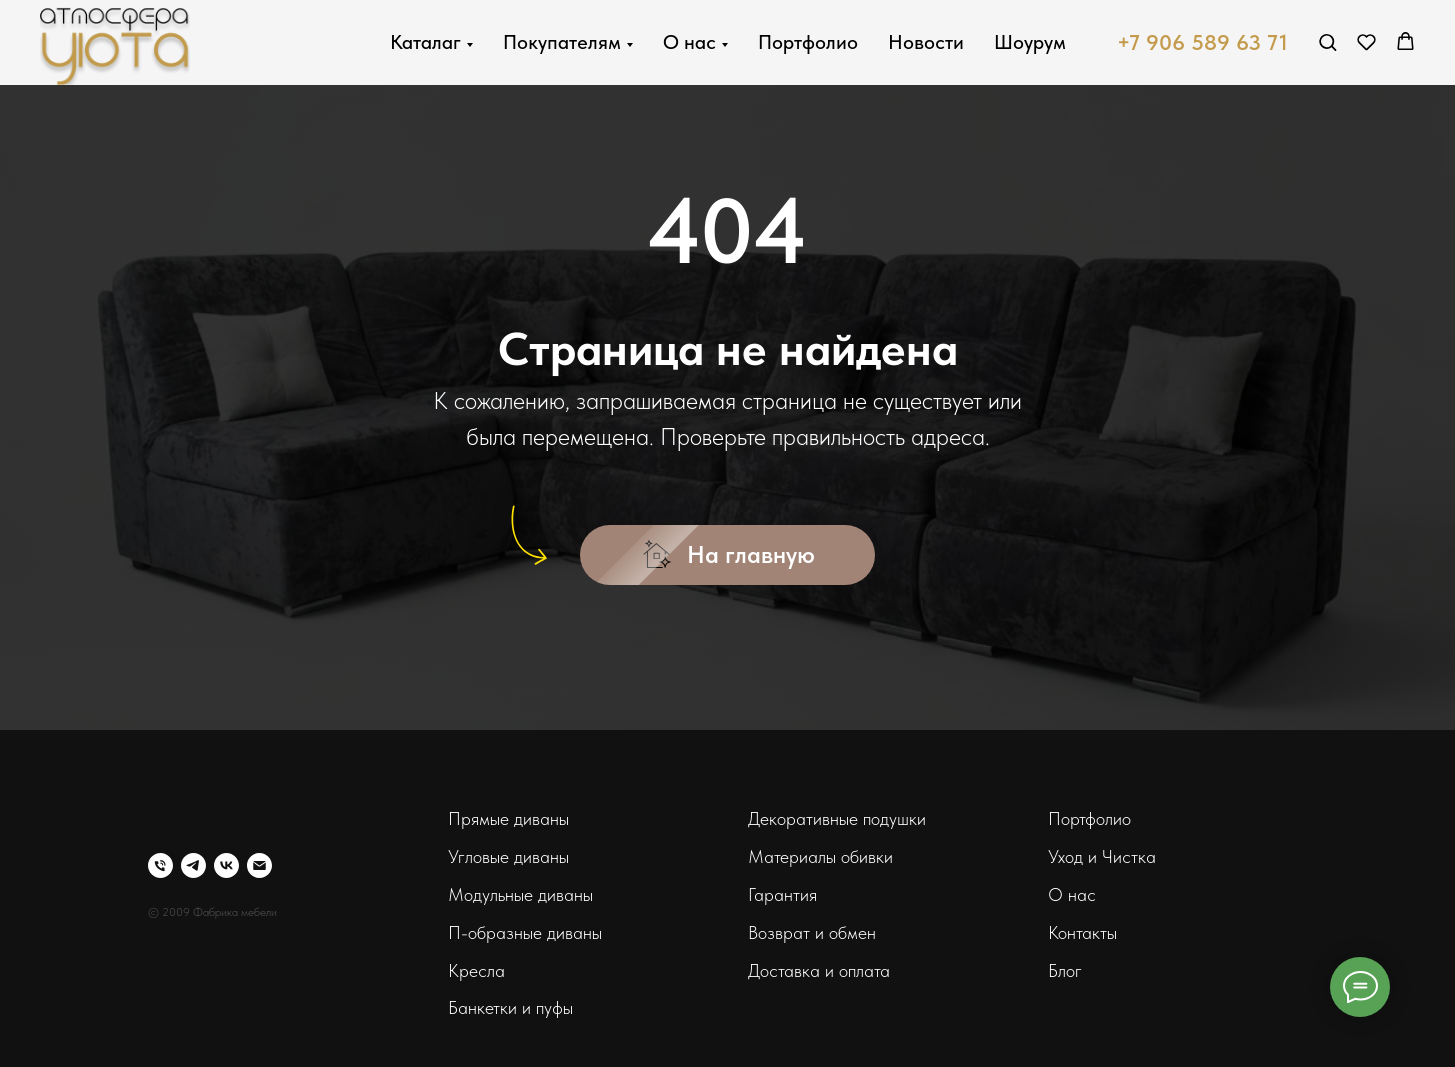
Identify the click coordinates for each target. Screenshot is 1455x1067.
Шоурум (1030, 42)
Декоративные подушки (837, 818)
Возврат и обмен (812, 932)
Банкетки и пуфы (510, 1007)
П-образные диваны (525, 932)
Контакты (1082, 932)
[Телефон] (160, 865)
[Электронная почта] (259, 865)
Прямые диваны (508, 818)
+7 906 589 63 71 (1202, 42)
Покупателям (562, 42)
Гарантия (782, 894)
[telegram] (193, 865)
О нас (689, 42)
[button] (1327, 41)
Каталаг (425, 42)
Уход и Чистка (1102, 856)
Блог (1065, 970)
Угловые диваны (508, 856)
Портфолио (808, 42)
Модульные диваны (520, 894)
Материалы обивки (820, 856)
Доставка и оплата (819, 970)
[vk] (226, 865)
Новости (926, 42)
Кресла (476, 970)
